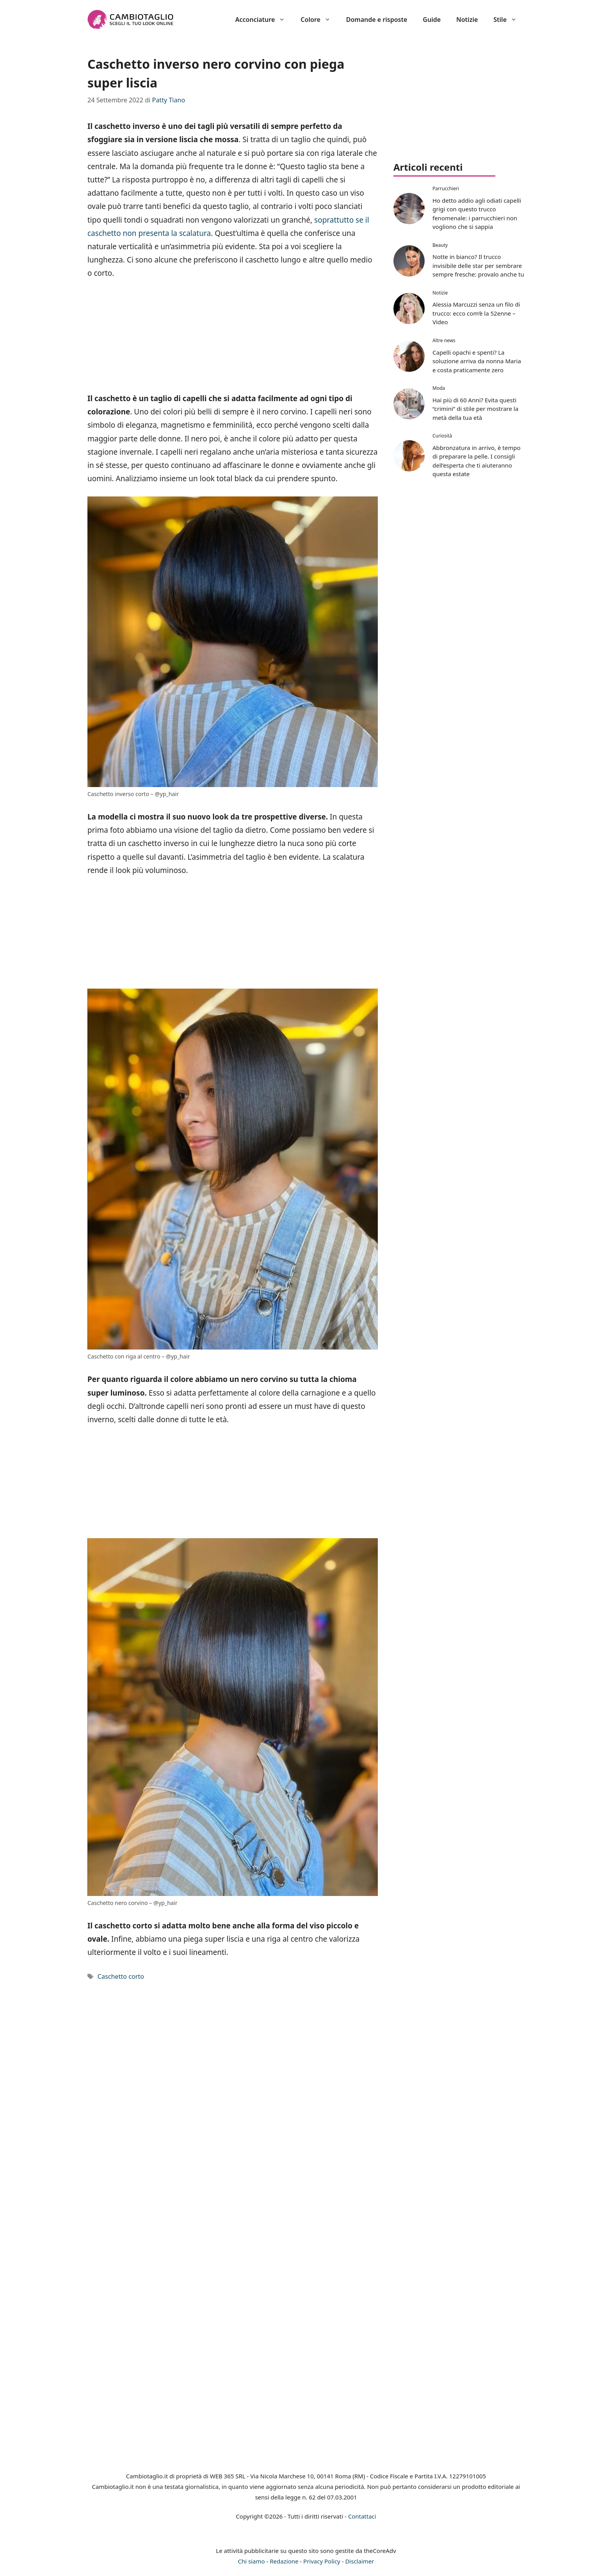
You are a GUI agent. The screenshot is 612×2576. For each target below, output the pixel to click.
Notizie (467, 19)
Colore (319, 19)
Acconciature (264, 19)
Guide (432, 19)
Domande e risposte (376, 19)
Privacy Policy (321, 2561)
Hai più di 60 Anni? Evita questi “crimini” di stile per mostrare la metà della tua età (475, 408)
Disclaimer (359, 2561)
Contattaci (362, 2516)
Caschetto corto (121, 1976)
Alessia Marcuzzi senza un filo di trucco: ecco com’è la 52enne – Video (476, 313)
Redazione (284, 2561)
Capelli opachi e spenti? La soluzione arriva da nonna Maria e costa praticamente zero (476, 361)
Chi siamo (251, 2561)
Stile (509, 19)
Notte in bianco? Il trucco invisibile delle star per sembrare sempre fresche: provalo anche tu (478, 265)
